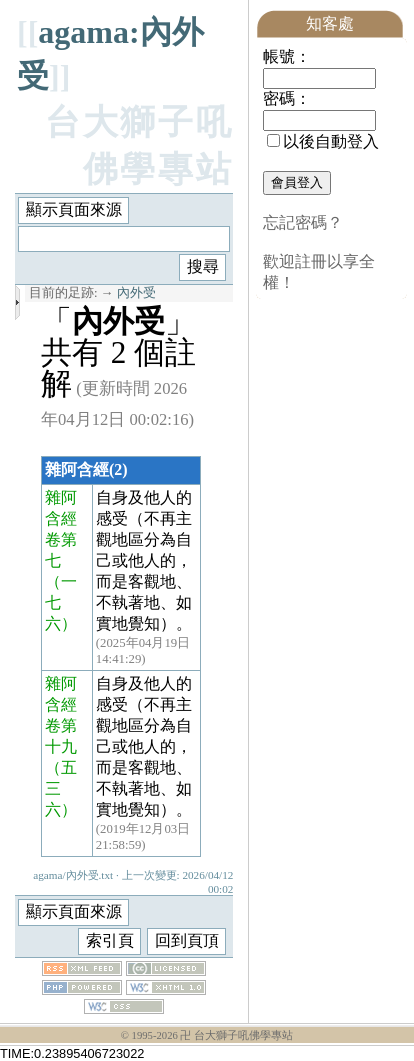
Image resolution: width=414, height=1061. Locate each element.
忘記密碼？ (303, 222)
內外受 (136, 293)
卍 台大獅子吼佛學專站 (236, 1035)
